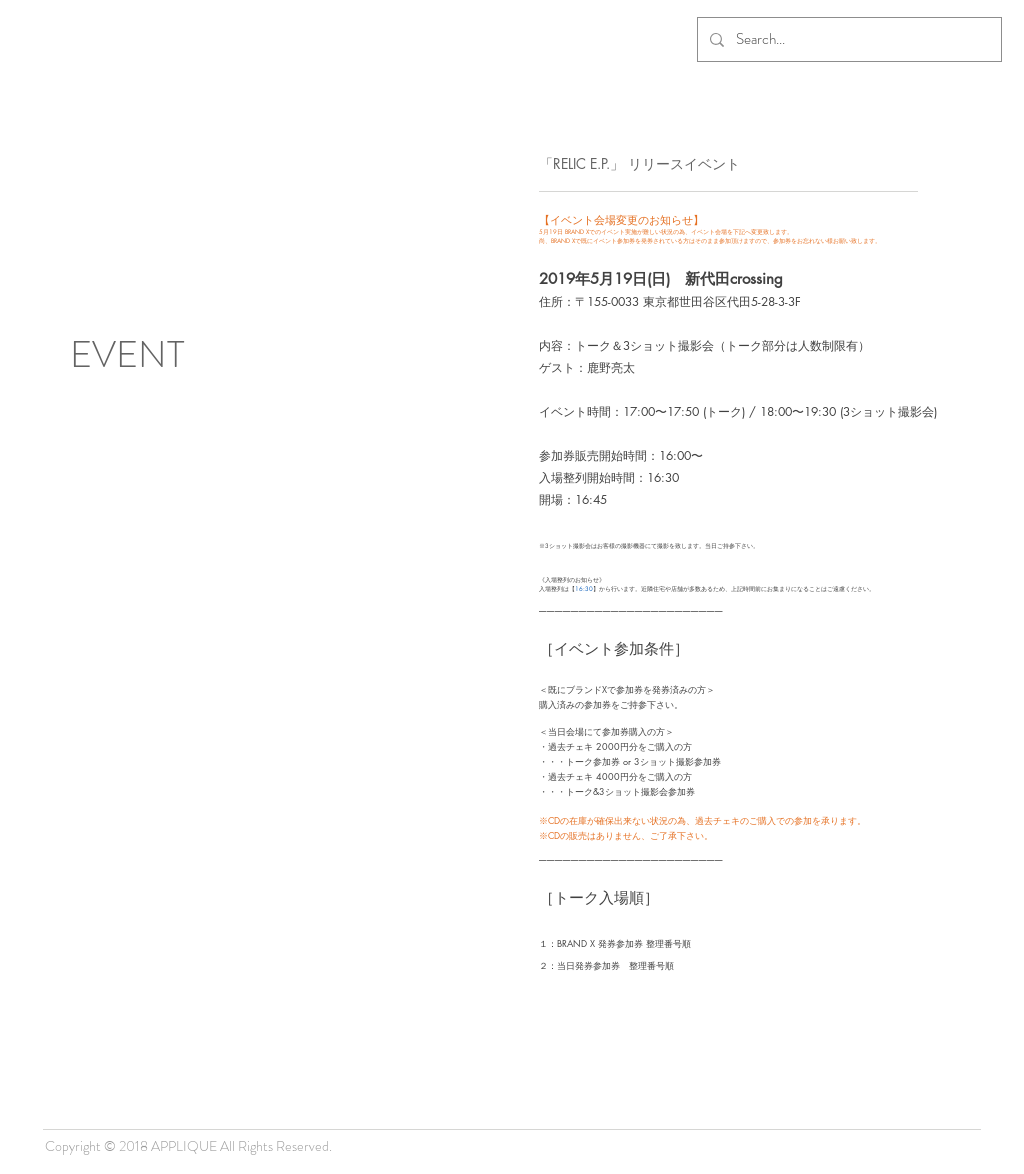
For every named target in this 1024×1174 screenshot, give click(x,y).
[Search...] (847, 39)
